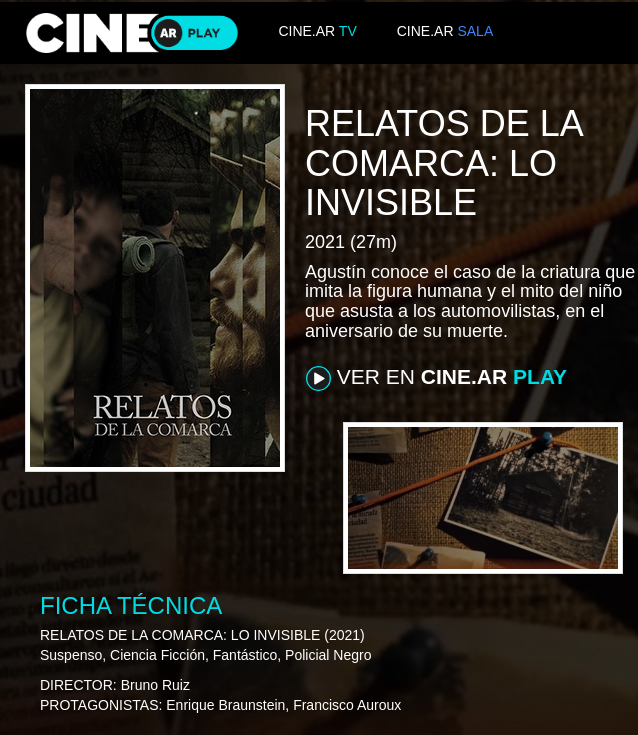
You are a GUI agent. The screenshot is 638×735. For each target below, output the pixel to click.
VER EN (436, 378)
